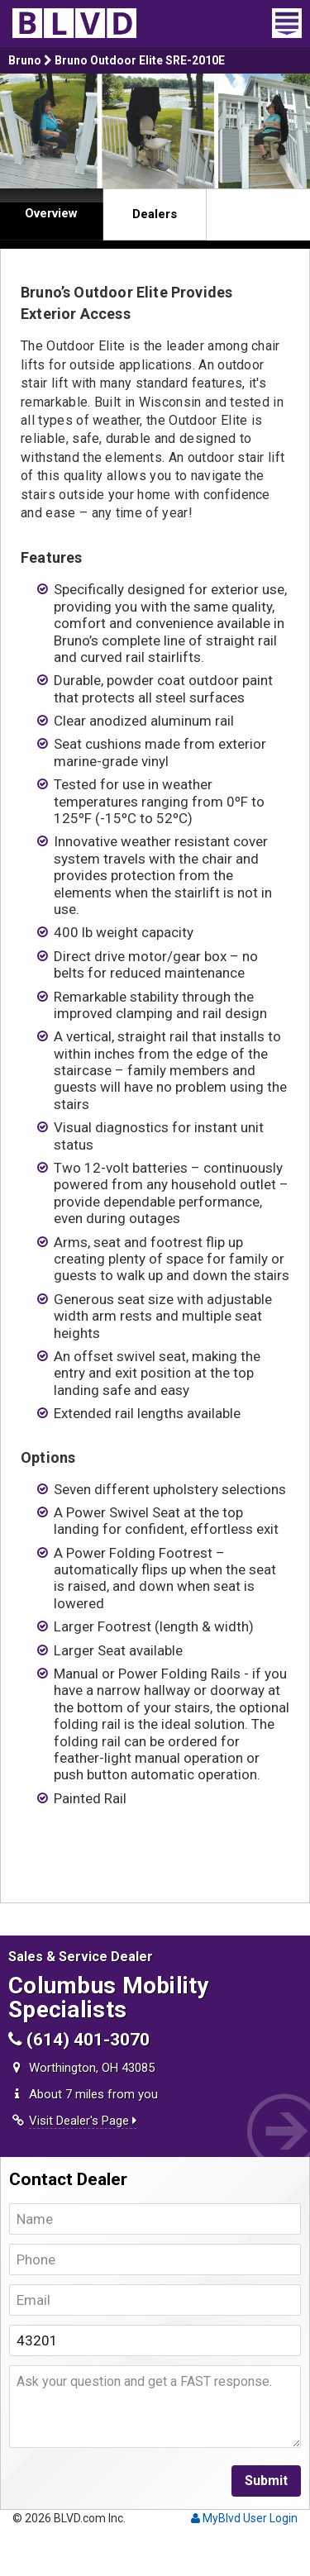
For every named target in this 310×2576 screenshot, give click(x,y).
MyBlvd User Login (244, 2518)
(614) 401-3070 (79, 2040)
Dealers (154, 214)
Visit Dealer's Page (82, 2120)
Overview (51, 213)
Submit (266, 2480)
